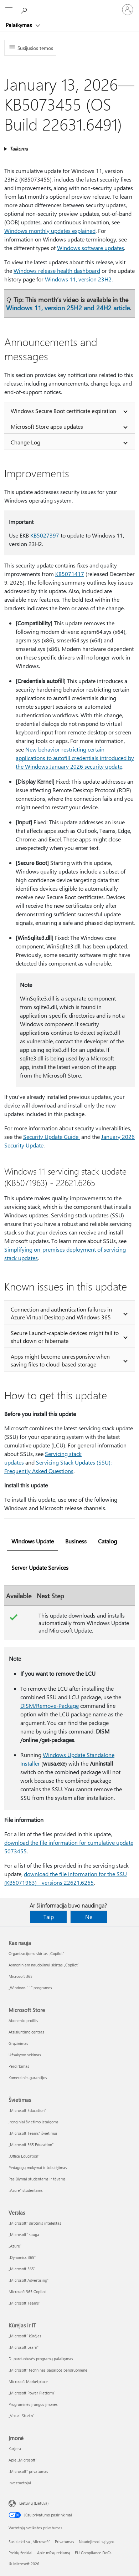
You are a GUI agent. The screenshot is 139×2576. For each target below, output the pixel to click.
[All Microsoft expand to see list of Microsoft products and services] (8, 9)
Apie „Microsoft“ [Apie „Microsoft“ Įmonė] (23, 2460)
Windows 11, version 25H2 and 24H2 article (68, 308)
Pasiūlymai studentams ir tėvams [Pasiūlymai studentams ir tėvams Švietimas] (37, 2179)
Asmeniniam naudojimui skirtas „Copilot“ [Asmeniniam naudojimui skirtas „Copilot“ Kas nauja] (44, 1964)
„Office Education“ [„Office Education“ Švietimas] (24, 2156)
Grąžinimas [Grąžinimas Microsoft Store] (18, 2043)
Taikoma (19, 148)
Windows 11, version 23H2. (79, 279)
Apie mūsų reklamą (53, 2552)
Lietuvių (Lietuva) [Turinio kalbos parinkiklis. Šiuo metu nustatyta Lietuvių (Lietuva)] (33, 2503)
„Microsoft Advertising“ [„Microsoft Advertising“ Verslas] (28, 2280)
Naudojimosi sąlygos (96, 2541)
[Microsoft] (69, 5)
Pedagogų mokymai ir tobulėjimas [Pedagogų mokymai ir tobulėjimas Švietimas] (38, 2167)
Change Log (25, 442)
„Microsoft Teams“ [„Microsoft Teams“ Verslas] (24, 2303)
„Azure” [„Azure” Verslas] (15, 2246)
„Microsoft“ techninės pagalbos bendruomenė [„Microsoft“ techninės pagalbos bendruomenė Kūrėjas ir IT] (48, 2370)
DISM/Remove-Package (49, 1705)
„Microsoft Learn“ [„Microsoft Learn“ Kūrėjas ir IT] (23, 2347)
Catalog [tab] (107, 1541)
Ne (88, 1916)
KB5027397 (44, 535)
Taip (48, 1916)
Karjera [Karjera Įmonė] (15, 2448)
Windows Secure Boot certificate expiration (63, 410)
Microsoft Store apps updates (47, 426)
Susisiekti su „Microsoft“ (29, 2541)
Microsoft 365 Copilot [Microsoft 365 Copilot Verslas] (27, 2291)
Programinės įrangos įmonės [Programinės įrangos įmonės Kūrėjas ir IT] (33, 2404)
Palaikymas (19, 25)
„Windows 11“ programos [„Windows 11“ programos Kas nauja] (30, 1987)
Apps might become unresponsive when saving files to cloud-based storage (60, 1360)
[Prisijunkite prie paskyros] (127, 9)
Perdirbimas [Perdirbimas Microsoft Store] (19, 2066)
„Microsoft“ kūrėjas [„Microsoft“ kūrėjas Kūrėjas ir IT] (25, 2335)
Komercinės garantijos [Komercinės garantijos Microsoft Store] (28, 2077)
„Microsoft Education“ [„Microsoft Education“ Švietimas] (27, 2110)
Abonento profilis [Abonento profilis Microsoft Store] (23, 2020)
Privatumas (64, 2541)
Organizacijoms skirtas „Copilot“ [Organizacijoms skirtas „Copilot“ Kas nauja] (36, 1953)
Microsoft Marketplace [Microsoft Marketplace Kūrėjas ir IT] (28, 2381)
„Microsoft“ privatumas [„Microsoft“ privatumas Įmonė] (28, 2471)
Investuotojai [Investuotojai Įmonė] (20, 2482)
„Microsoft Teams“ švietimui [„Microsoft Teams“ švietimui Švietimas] (33, 2133)
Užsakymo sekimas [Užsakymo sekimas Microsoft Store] (25, 2054)
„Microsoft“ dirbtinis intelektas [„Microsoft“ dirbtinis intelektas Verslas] (35, 2223)
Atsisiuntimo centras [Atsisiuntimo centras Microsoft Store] (26, 2032)
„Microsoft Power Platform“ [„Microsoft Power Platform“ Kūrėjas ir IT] (32, 2393)
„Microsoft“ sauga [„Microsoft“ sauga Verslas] (24, 2234)
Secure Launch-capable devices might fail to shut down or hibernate (65, 1336)
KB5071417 (69, 573)
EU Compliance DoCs (93, 2552)
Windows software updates (90, 247)
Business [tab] (76, 1541)
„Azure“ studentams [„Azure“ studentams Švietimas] (26, 2190)
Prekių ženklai (20, 2552)
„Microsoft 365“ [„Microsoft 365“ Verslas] (22, 2268)
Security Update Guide (51, 1136)
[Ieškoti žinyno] (25, 9)
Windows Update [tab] (32, 1541)
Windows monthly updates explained (50, 230)
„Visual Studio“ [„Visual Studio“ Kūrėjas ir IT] (21, 2415)
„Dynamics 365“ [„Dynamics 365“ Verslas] (22, 2257)
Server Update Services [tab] (39, 1567)
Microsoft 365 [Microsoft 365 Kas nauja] (20, 1976)
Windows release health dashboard (57, 270)
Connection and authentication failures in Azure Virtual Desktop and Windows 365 (61, 1313)
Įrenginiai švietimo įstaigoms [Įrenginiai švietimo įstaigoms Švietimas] (33, 2121)
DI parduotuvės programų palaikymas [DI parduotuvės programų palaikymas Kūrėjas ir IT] (41, 2358)
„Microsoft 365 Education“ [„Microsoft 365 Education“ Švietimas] (31, 2144)
